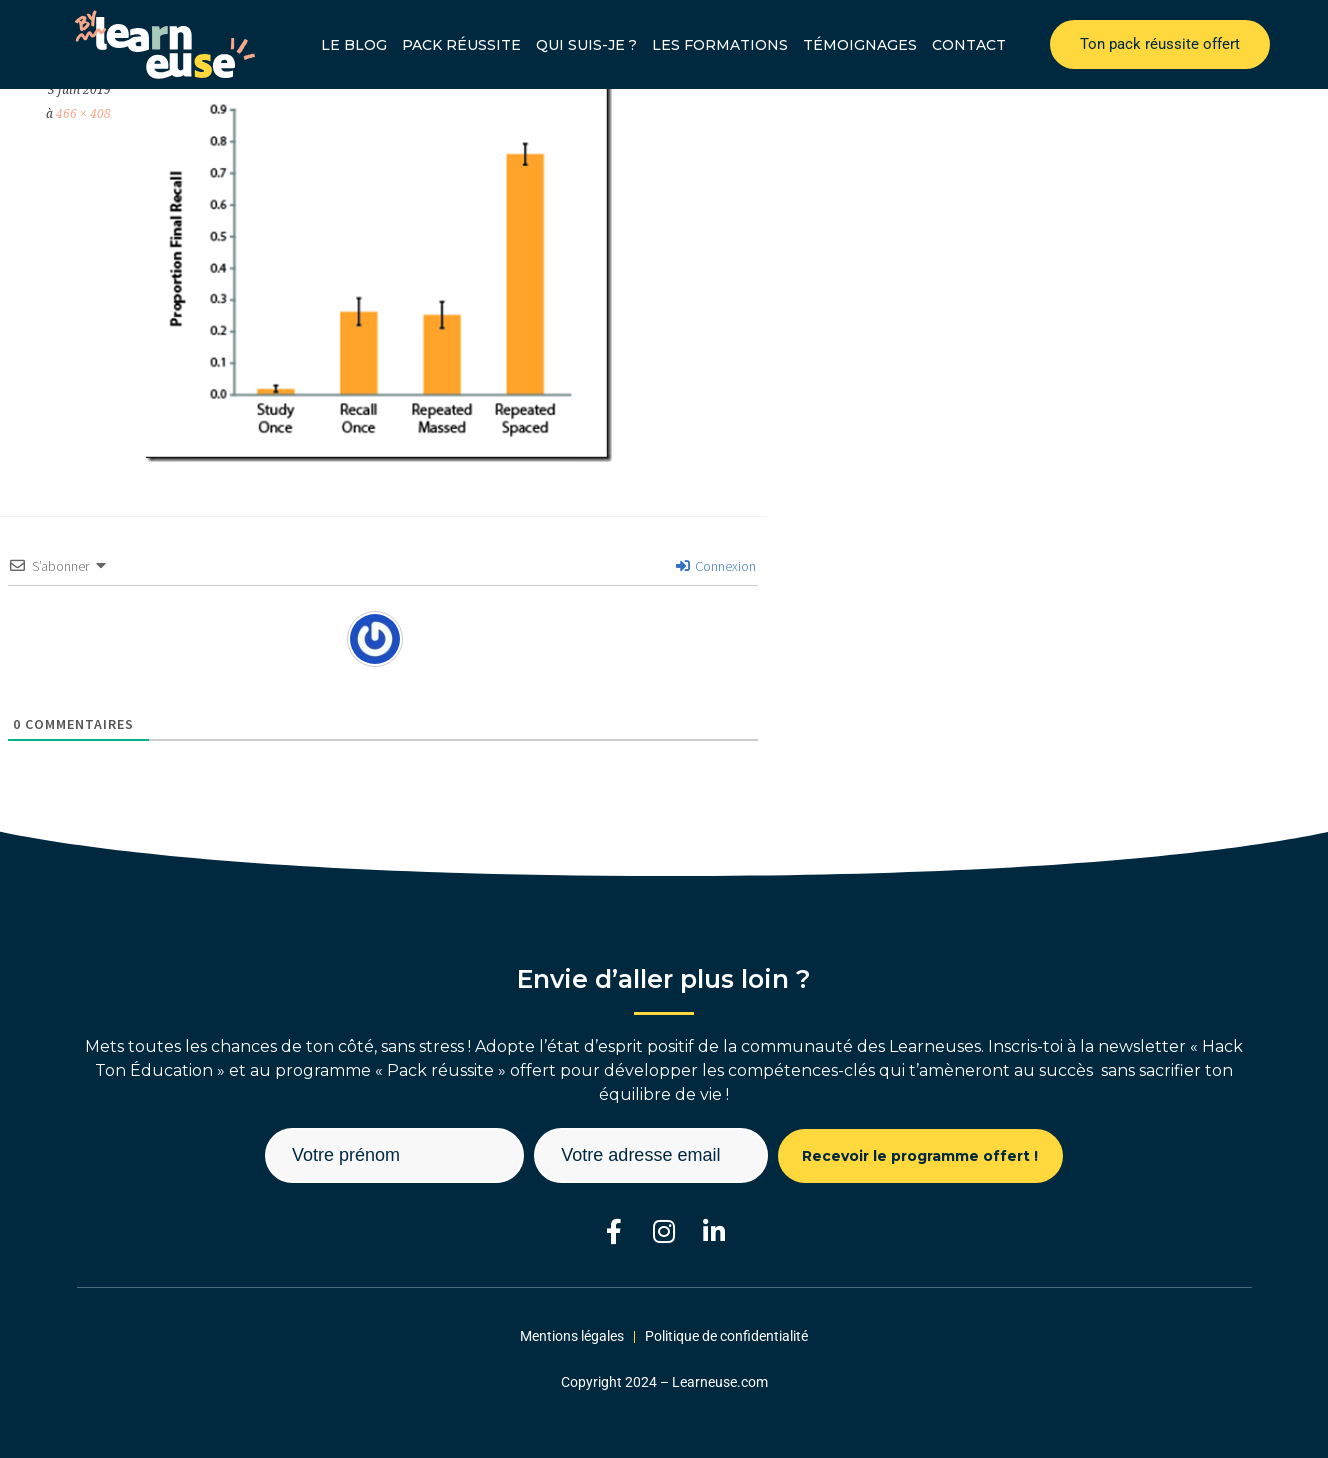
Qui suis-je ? (586, 45)
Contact (969, 45)
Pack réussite (461, 45)
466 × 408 (83, 114)
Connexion (716, 566)
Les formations (720, 45)
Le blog (354, 45)
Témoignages (860, 45)
